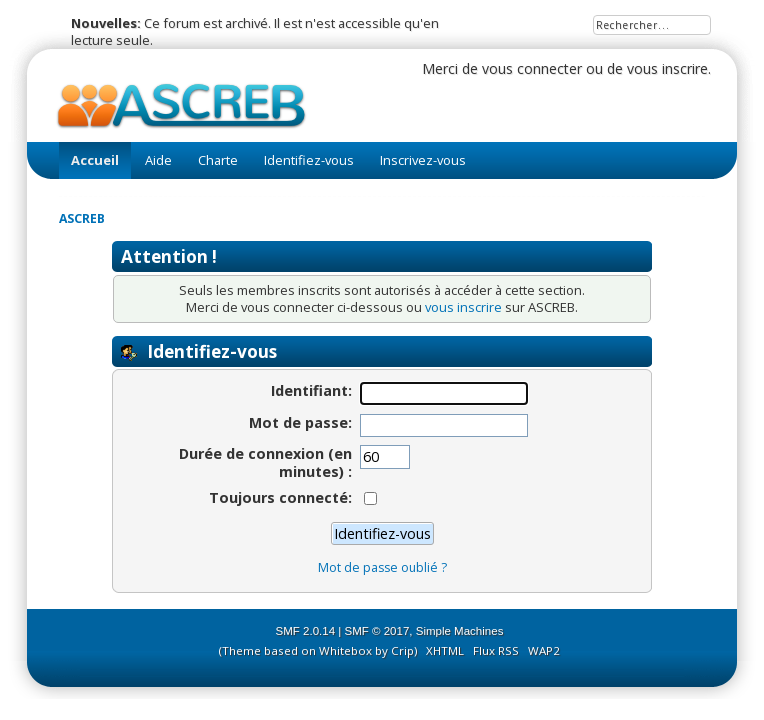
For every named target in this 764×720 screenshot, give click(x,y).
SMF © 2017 (377, 631)
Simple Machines (460, 631)
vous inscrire (667, 68)
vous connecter (532, 68)
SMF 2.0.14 (306, 631)
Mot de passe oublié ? (382, 567)
